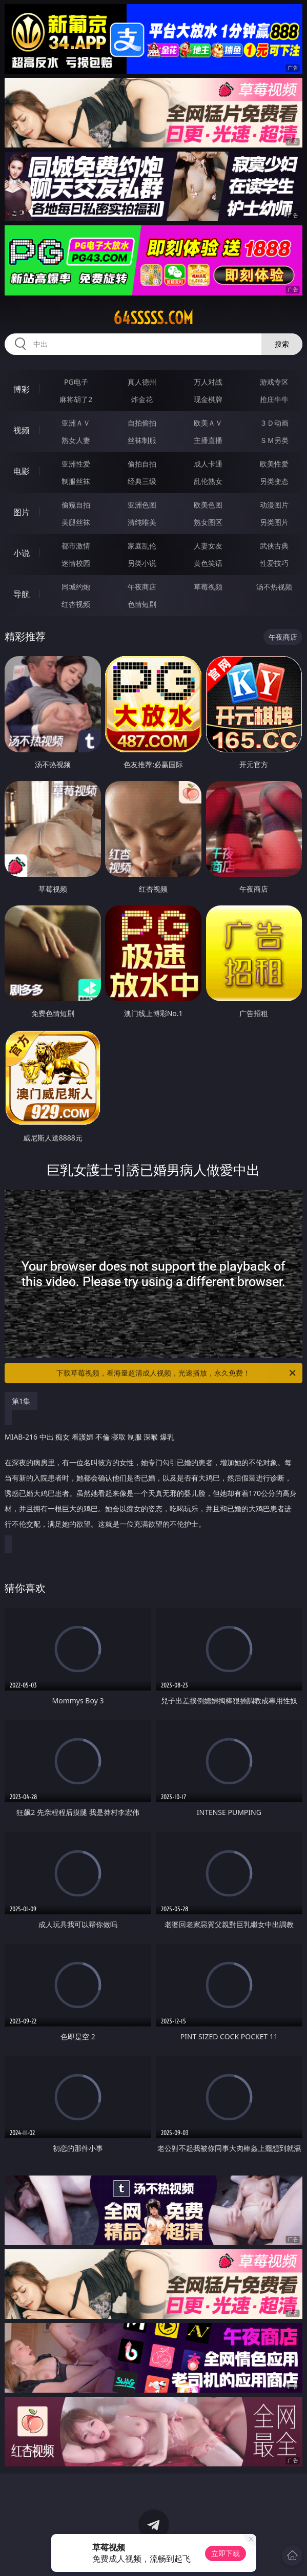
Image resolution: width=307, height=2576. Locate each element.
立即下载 (225, 2553)
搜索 (282, 344)
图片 (21, 512)
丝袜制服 (142, 440)
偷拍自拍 (142, 464)
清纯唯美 (142, 522)
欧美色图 (208, 505)
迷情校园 (76, 563)
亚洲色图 (142, 505)
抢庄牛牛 (274, 399)
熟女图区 (208, 522)
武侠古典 (274, 546)
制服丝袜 (76, 481)
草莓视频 (208, 587)
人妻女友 (208, 546)
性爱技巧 (274, 563)
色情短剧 (142, 604)
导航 (21, 594)
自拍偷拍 (142, 423)
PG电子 (76, 382)
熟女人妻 (76, 440)
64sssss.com (153, 318)
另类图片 (274, 522)
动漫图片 (274, 505)
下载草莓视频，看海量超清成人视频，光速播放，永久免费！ (176, 1373)
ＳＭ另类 (274, 440)
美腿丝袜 (76, 522)
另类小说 (142, 563)
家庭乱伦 (142, 546)
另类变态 (274, 481)
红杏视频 (76, 604)
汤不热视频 (274, 587)
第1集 (21, 1401)
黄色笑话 (208, 563)
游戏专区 (274, 382)
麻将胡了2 (75, 399)
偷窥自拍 (76, 505)
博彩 (21, 389)
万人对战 (208, 382)
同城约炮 (76, 587)
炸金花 (142, 399)
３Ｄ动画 (274, 423)
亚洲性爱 (76, 464)
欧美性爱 (274, 464)
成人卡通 (208, 464)
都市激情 (76, 546)
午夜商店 (142, 587)
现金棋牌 (208, 399)
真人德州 (142, 382)
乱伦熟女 (208, 481)
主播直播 (208, 440)
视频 (21, 430)
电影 (21, 471)
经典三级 (142, 481)
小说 (21, 553)
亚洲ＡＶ (76, 423)
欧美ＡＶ (208, 423)
